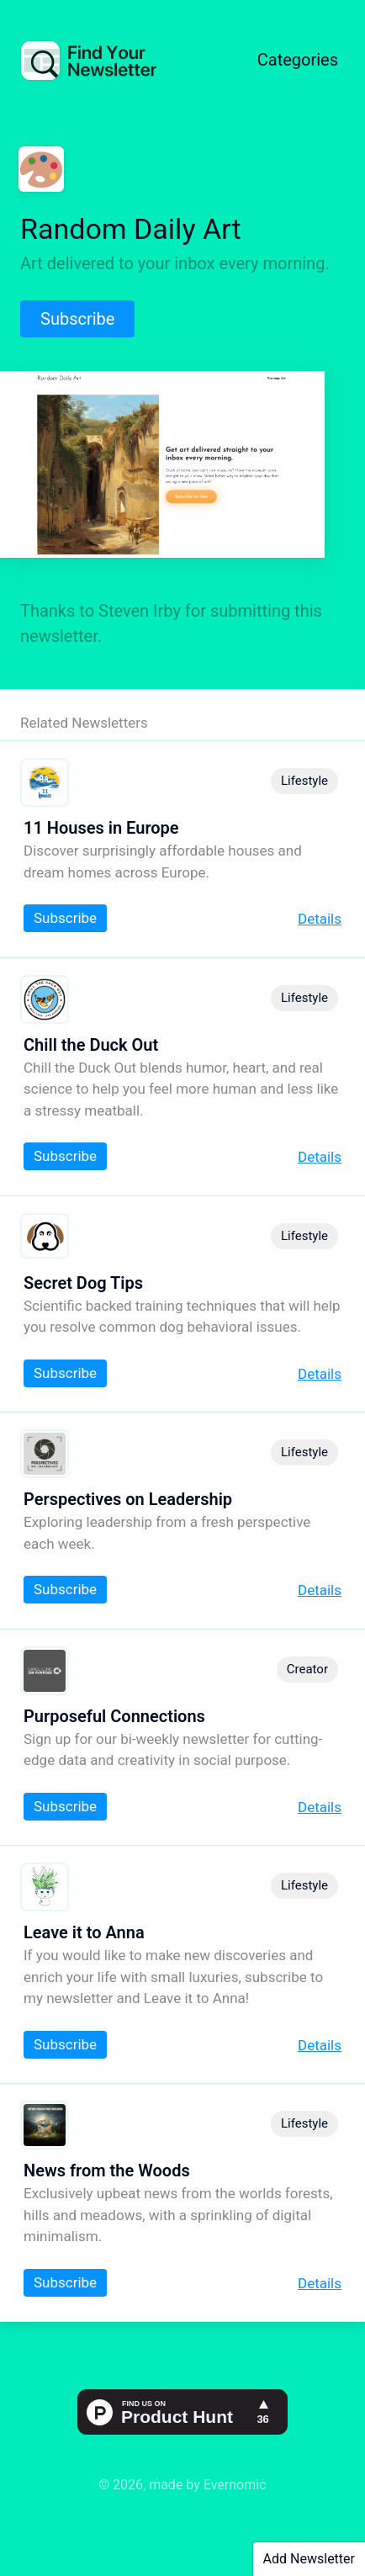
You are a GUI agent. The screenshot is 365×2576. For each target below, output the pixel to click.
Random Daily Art (130, 229)
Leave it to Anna (84, 1932)
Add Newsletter (309, 2559)
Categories (297, 60)
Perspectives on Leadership (128, 1499)
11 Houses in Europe (101, 828)
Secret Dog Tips (83, 1283)
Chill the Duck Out (91, 1045)
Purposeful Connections (114, 1716)
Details (319, 918)
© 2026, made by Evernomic (183, 2485)
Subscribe (77, 319)
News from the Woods (107, 2170)
